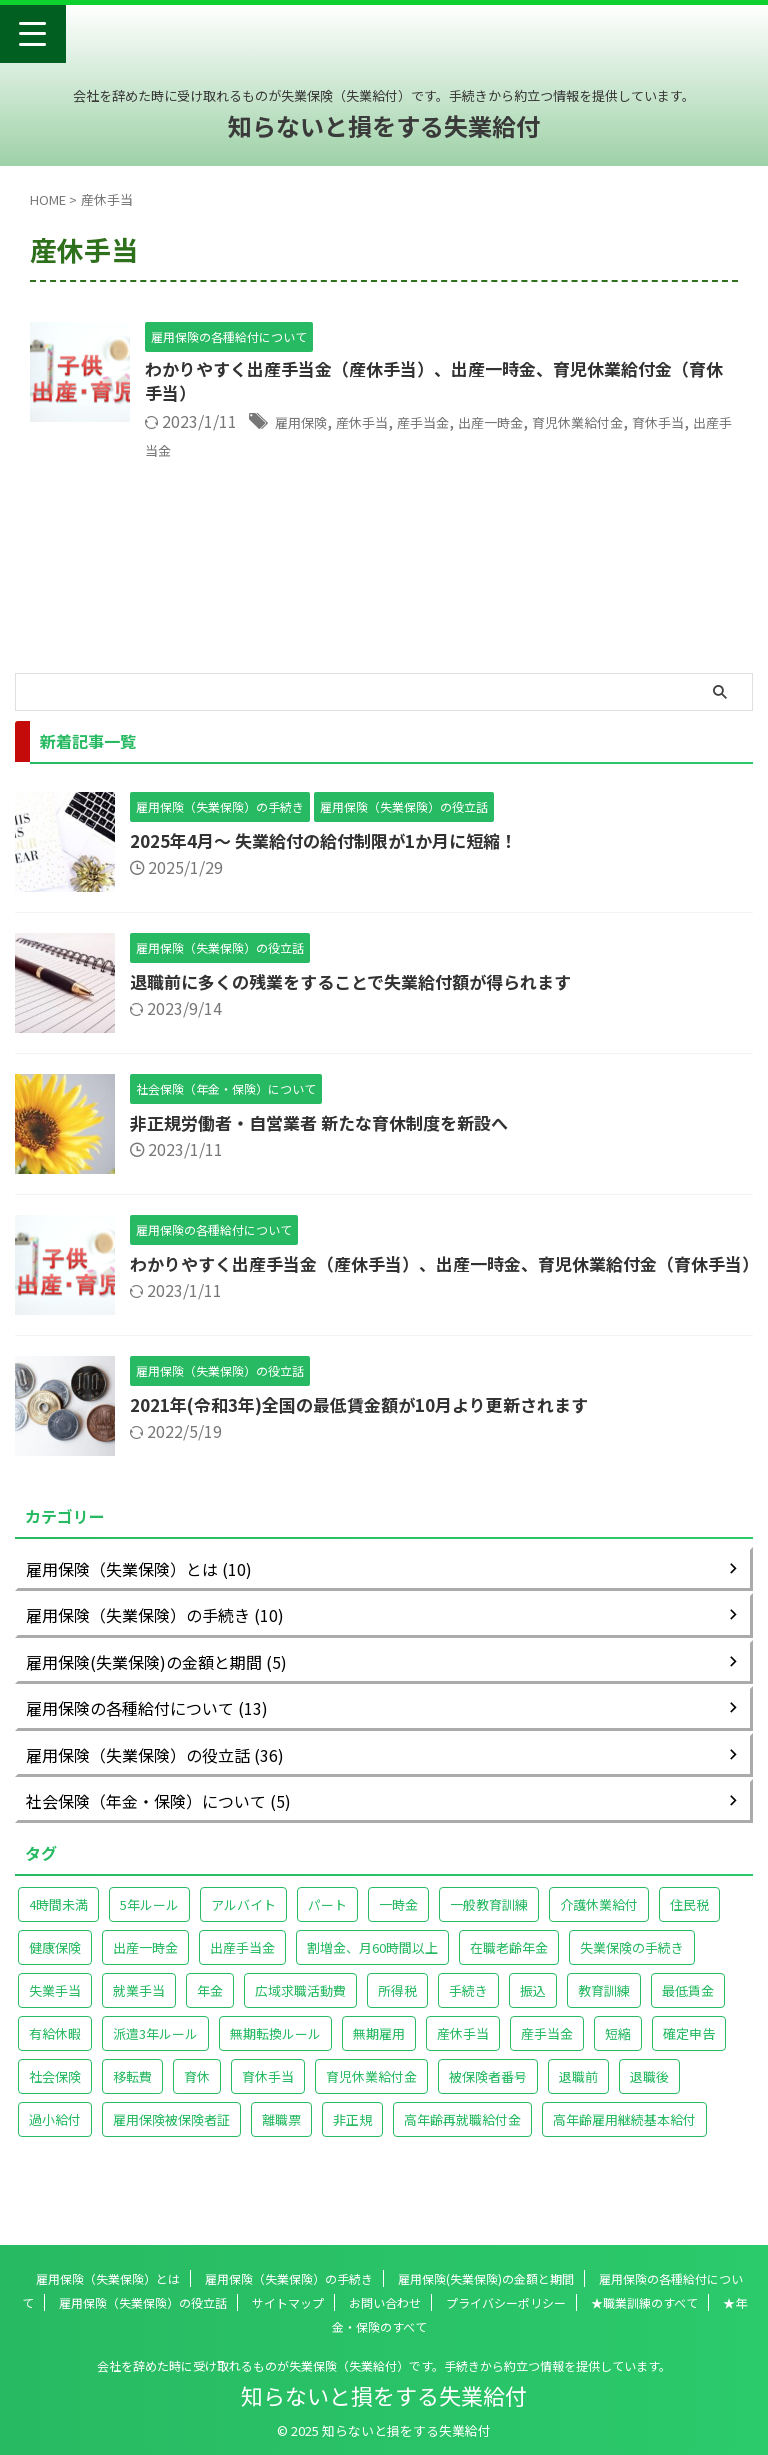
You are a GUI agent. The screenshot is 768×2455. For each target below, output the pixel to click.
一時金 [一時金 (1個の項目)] (398, 1922)
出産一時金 (534, 425)
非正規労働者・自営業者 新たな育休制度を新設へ (330, 1122)
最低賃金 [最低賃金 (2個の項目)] (688, 2008)
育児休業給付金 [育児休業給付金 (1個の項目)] (371, 2094)
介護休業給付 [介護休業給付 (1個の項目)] (599, 1922)
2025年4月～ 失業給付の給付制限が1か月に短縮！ (336, 840)
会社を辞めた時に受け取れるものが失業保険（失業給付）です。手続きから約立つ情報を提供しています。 (384, 2365)
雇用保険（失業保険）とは (108, 2278)
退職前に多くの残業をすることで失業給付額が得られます (363, 981)
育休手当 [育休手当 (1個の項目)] (268, 2094)
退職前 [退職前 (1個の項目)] (578, 2094)
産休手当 (380, 425)
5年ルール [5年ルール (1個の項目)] (149, 1922)
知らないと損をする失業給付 (384, 125)
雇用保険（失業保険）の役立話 (143, 2302)
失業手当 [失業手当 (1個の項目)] (55, 2008)
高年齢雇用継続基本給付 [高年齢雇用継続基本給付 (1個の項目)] (624, 2137)
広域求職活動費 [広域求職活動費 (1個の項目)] (300, 2008)
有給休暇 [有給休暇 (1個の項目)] (55, 2051)
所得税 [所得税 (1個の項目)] (397, 2008)
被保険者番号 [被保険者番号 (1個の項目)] (488, 2094)
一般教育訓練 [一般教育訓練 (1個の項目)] (489, 1922)
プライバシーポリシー (506, 2302)
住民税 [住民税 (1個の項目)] (689, 1922)
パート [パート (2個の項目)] (327, 1922)
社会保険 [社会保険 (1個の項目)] (55, 2094)
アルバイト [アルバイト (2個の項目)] (243, 1922)
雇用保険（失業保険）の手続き (289, 2278)
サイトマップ (288, 2302)
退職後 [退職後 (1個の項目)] (649, 2094)
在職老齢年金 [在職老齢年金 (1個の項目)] (509, 1965)
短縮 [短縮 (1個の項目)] (618, 2051)
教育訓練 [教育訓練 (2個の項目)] (604, 2008)
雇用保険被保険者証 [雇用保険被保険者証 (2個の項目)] (171, 2137)
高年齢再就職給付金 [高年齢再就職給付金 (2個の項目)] (462, 2137)
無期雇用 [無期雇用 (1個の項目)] (379, 2051)
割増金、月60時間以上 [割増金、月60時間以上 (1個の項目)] (372, 1965)
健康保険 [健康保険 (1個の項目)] (55, 1965)
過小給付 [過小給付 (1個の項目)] (55, 2137)
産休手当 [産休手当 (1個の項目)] (463, 2051)
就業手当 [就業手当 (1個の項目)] (139, 2008)
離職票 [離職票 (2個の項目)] (281, 2137)
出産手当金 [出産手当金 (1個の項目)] (242, 1965)
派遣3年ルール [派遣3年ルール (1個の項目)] (155, 2051)
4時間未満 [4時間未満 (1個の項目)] (58, 1922)
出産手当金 (226, 451)
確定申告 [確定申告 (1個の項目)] (689, 2051)
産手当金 (453, 425)
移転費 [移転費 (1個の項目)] (132, 2094)
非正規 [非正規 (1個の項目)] (352, 2137)
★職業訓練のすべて (644, 2302)
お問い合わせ (385, 2302)
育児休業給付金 (639, 425)
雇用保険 (307, 425)
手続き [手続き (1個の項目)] (468, 2008)
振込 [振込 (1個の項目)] (533, 2008)
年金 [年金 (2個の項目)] (210, 2008)
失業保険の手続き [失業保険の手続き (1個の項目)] (632, 1965)
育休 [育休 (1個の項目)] (197, 2094)
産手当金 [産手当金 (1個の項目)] (547, 2051)
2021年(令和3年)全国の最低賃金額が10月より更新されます (374, 1422)
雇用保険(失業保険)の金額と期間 (486, 2278)
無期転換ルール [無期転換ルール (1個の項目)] (275, 2051)
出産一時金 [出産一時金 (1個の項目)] (145, 1965)
